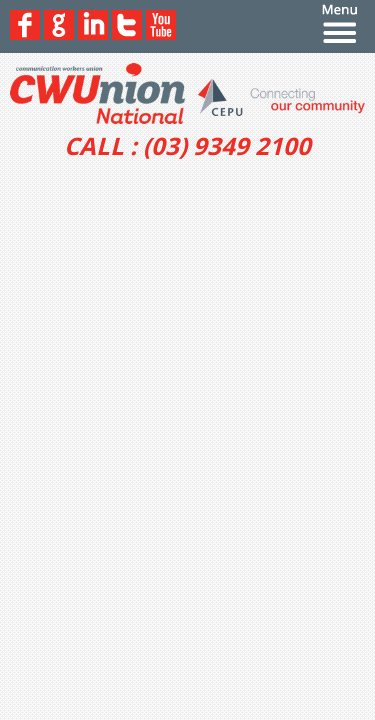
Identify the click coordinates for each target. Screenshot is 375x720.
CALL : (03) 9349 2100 (187, 146)
